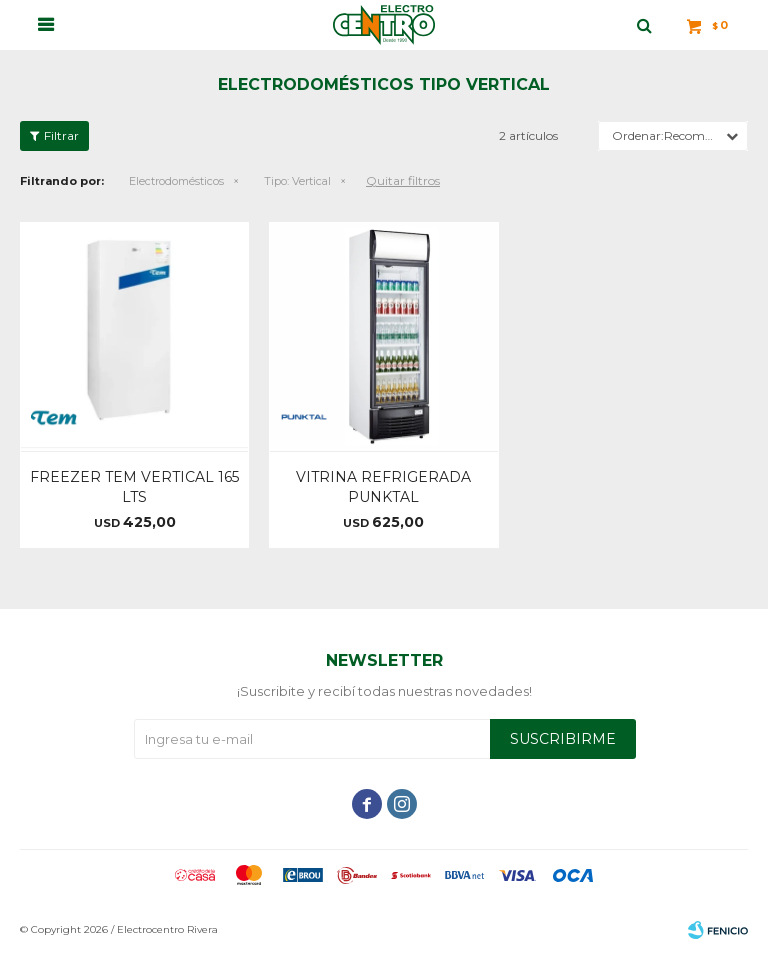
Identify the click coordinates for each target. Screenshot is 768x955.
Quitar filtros (403, 180)
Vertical (297, 181)
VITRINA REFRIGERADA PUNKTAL (383, 487)
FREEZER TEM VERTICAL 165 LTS (134, 487)
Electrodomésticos (176, 181)
